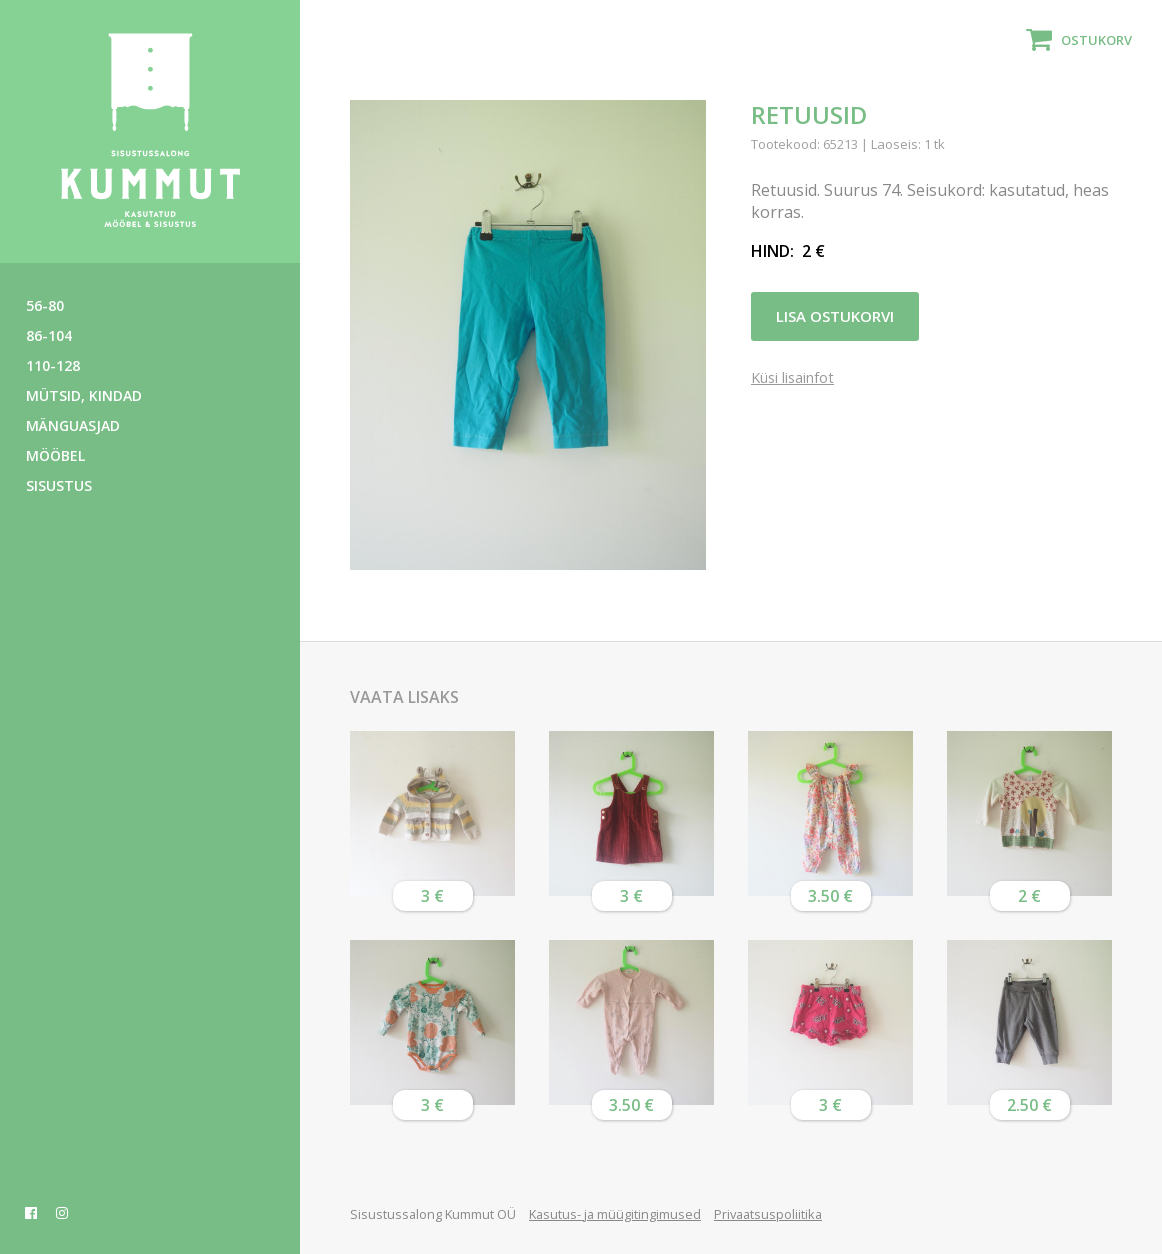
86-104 (49, 335)
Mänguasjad (73, 425)
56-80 (45, 305)
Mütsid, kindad (84, 395)
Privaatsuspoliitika (768, 1214)
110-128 (53, 365)
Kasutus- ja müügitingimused (615, 1214)
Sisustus (59, 485)
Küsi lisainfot (792, 378)
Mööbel (55, 455)
